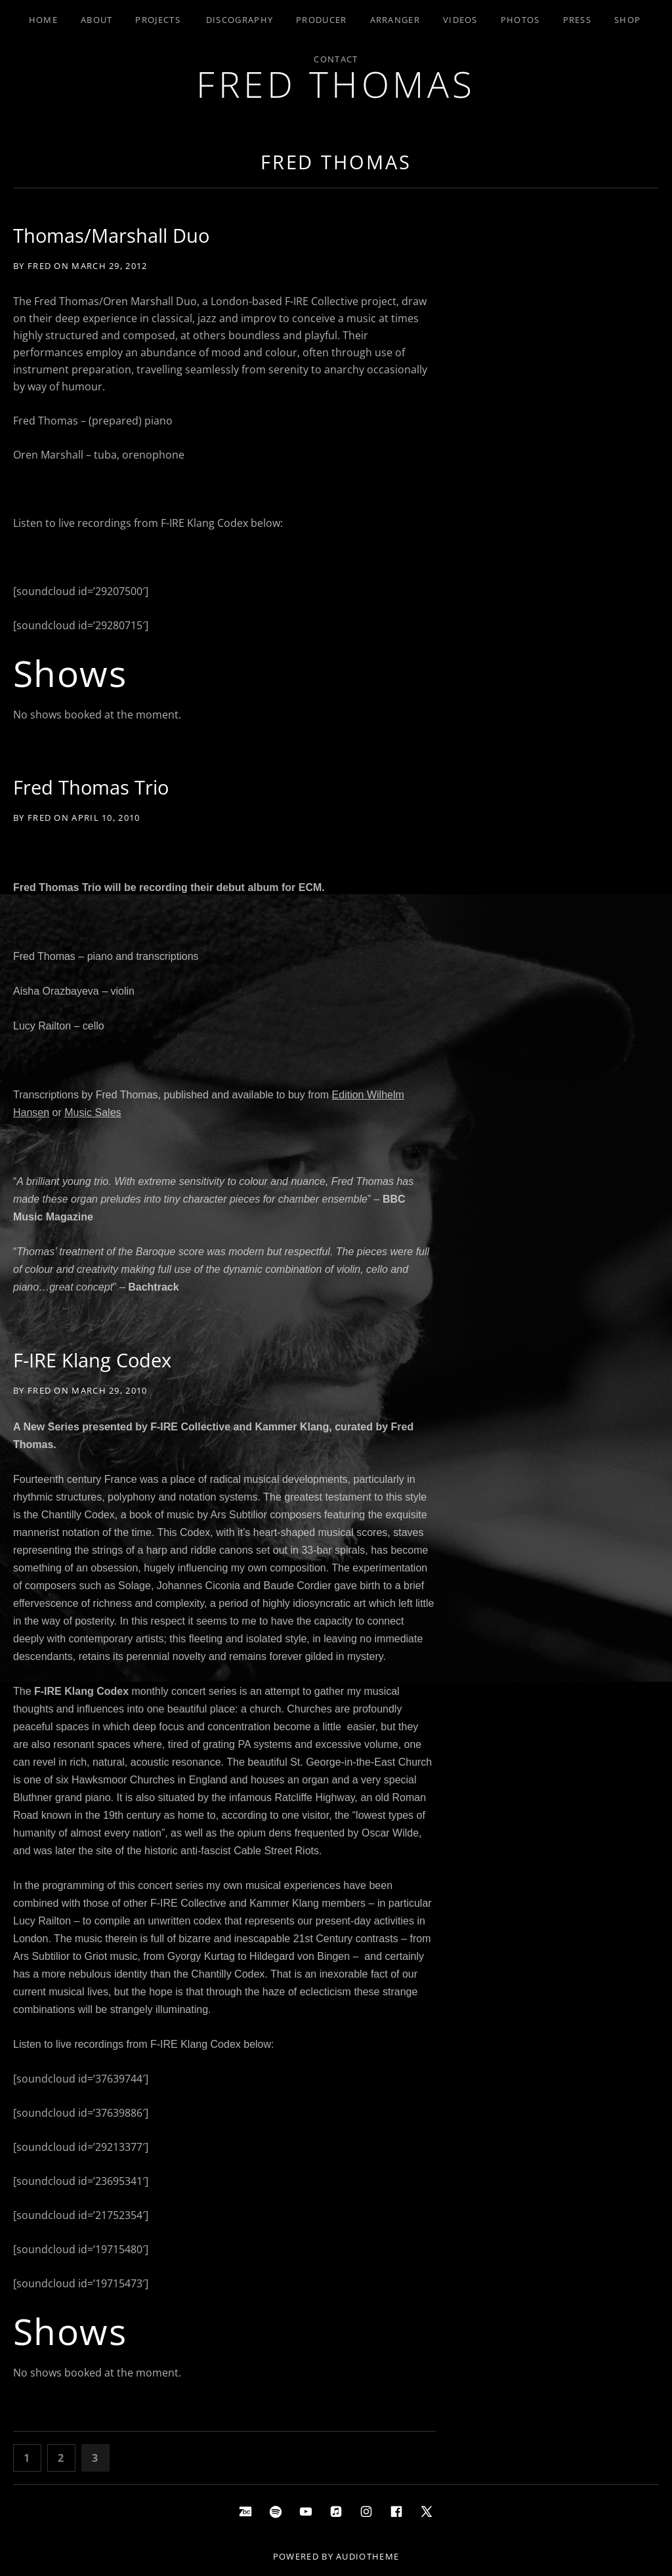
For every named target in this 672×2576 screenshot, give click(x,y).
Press (577, 20)
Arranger (395, 20)
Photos (520, 20)
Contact (336, 59)
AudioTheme (367, 2556)
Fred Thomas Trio (91, 787)
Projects (157, 20)
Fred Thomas (336, 83)
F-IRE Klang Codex (92, 1360)
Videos (460, 20)
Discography (239, 20)
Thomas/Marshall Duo (111, 235)
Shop (627, 20)
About (97, 20)
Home (43, 20)
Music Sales (92, 1112)
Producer (321, 20)
